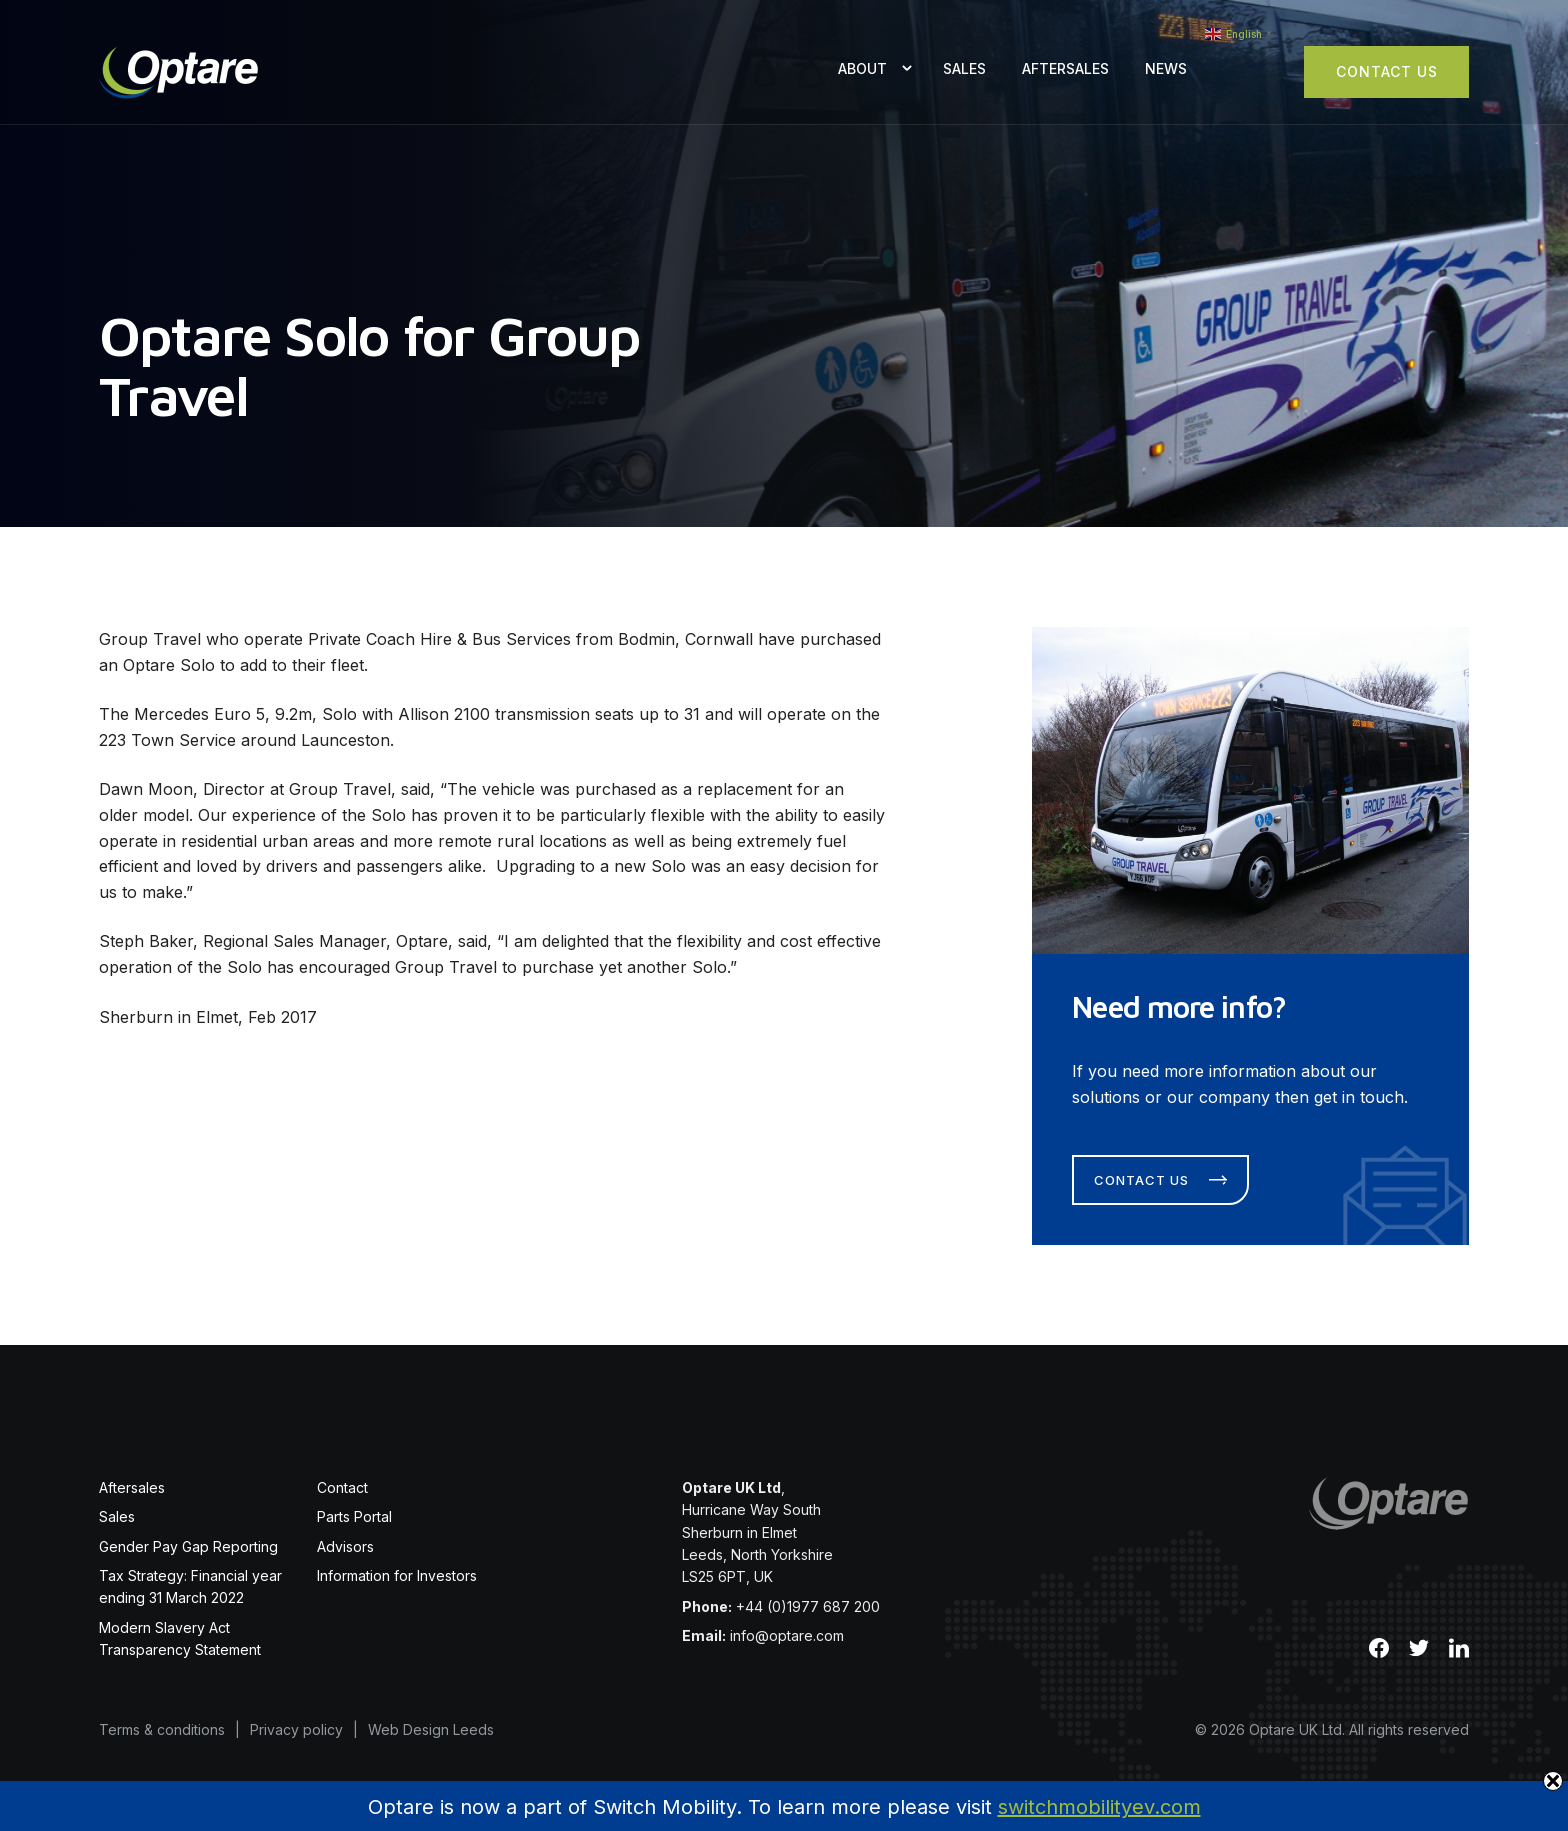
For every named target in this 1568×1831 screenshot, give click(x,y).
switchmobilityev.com (1099, 1807)
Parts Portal (354, 1516)
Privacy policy (296, 1729)
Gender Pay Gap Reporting (188, 1546)
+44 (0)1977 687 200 (808, 1606)
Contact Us (1387, 71)
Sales (964, 68)
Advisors (345, 1546)
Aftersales (1065, 68)
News (1166, 68)
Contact (342, 1487)
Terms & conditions (162, 1729)
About (862, 68)
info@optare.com (787, 1635)
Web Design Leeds (431, 1729)
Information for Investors (397, 1575)
